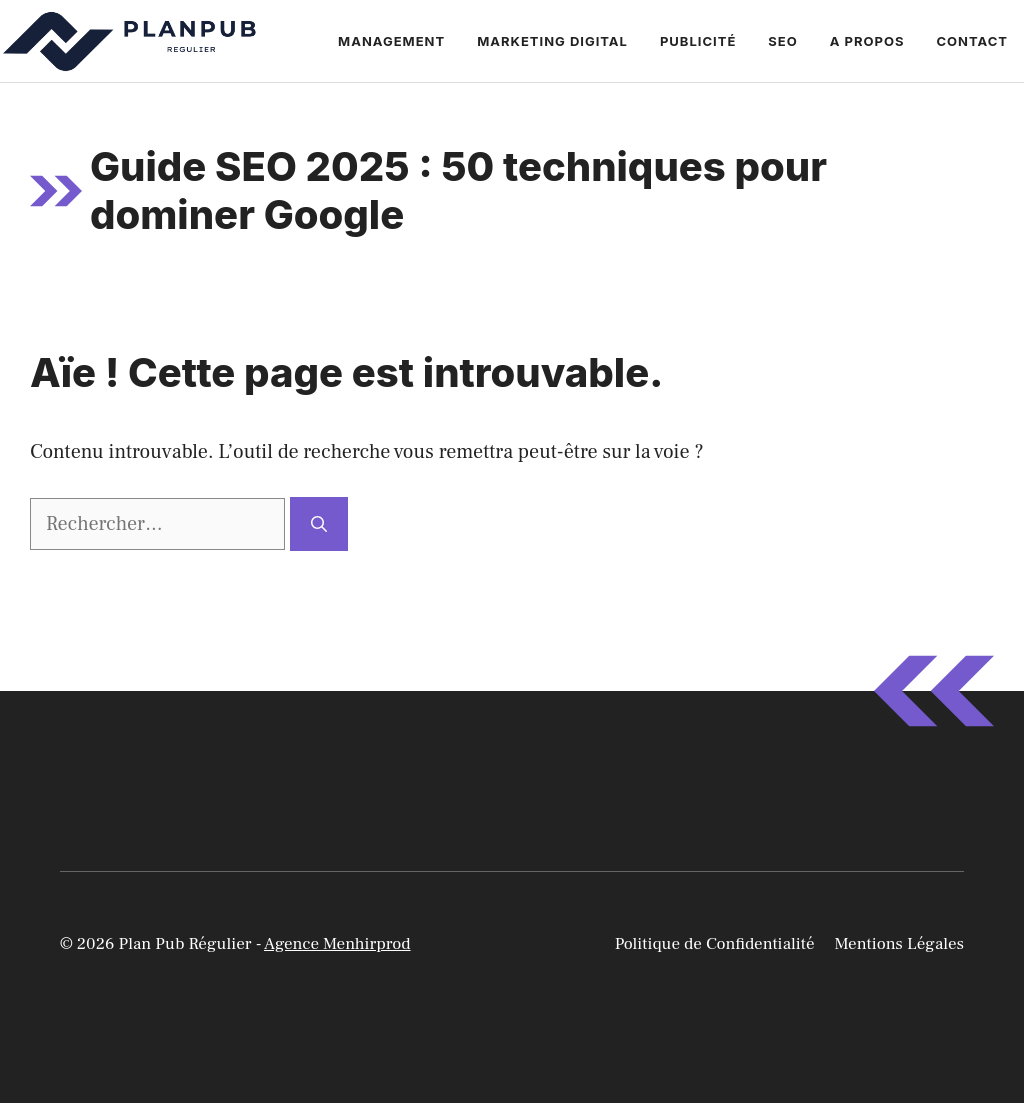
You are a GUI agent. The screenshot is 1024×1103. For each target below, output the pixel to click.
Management (391, 41)
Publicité (698, 41)
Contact (972, 41)
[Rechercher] (319, 524)
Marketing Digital (552, 41)
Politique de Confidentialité (715, 944)
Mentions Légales (899, 944)
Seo (782, 41)
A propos (867, 41)
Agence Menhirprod (337, 944)
